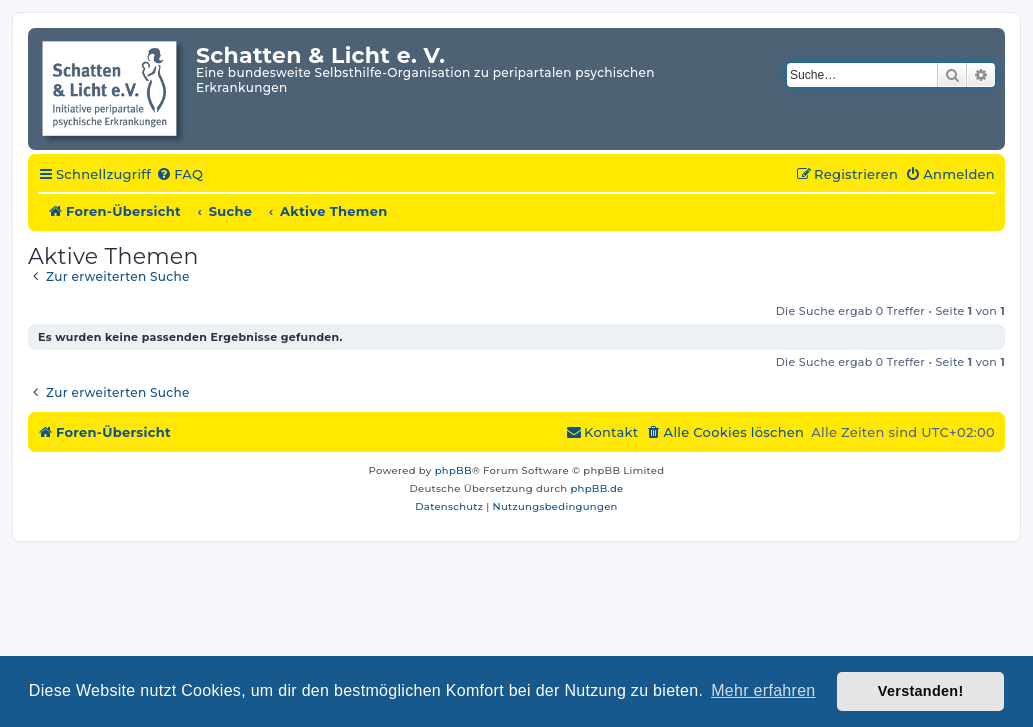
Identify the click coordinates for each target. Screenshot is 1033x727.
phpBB (453, 470)
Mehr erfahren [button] (763, 690)
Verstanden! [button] (921, 691)
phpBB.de (596, 488)
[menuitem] (179, 175)
